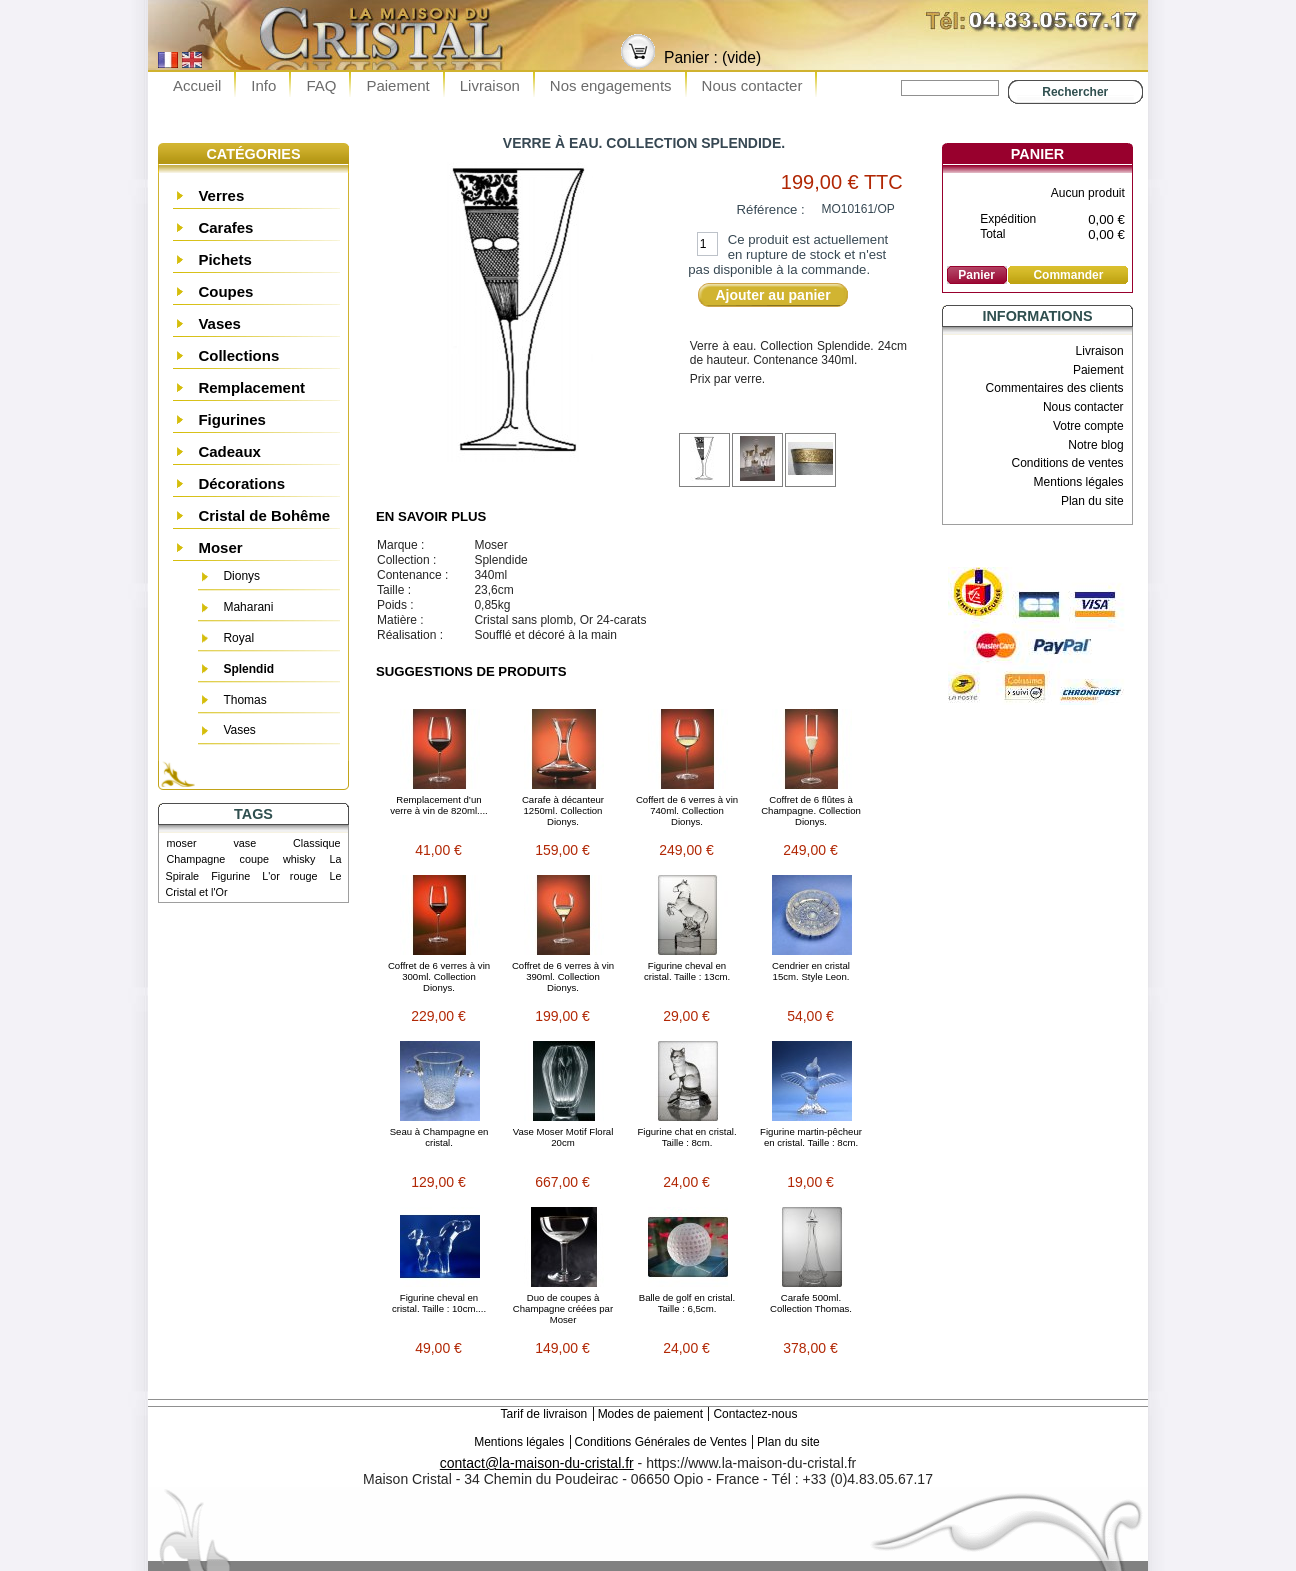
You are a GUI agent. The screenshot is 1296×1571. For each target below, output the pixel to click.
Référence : (771, 209)
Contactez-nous (755, 1414)
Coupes (225, 291)
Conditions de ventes (1068, 463)
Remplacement (251, 387)
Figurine (230, 876)
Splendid (248, 669)
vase (244, 843)
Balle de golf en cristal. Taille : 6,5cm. (687, 1303)
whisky (299, 859)
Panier (1037, 154)
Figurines (232, 419)
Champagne (196, 859)
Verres (221, 195)
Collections (238, 355)
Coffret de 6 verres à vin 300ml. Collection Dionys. (439, 976)
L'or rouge (289, 876)
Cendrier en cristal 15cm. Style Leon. (811, 971)
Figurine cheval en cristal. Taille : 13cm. (687, 971)
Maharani (248, 607)
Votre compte (1088, 426)
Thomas (244, 700)
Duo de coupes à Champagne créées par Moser (563, 1308)
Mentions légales (1079, 482)
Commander (1068, 275)
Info (263, 85)
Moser (220, 547)
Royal (238, 638)
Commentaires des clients (1055, 388)
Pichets (224, 259)
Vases (219, 323)
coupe (253, 859)
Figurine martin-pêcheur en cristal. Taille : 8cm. (811, 1137)
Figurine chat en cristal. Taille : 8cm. (686, 1137)
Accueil (197, 85)
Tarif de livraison (544, 1414)
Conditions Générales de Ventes (661, 1442)
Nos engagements (611, 85)
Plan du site (1092, 501)
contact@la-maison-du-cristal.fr (537, 1463)
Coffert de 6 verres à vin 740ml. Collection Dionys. (687, 810)
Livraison (490, 85)
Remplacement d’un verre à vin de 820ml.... (439, 805)
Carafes (225, 227)
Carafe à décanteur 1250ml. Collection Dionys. (563, 810)
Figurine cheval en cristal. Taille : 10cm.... (439, 1303)
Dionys (241, 576)
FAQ (321, 85)
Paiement (397, 85)
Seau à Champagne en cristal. (439, 1137)
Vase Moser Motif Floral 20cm (563, 1137)
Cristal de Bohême (264, 515)
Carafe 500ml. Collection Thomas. (811, 1303)
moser (182, 843)
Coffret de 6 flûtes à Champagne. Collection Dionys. (811, 810)
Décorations (241, 483)
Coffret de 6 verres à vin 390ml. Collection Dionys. (563, 976)
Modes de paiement (650, 1414)
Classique (316, 843)
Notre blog (1095, 445)
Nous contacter (752, 85)
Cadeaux (229, 451)
